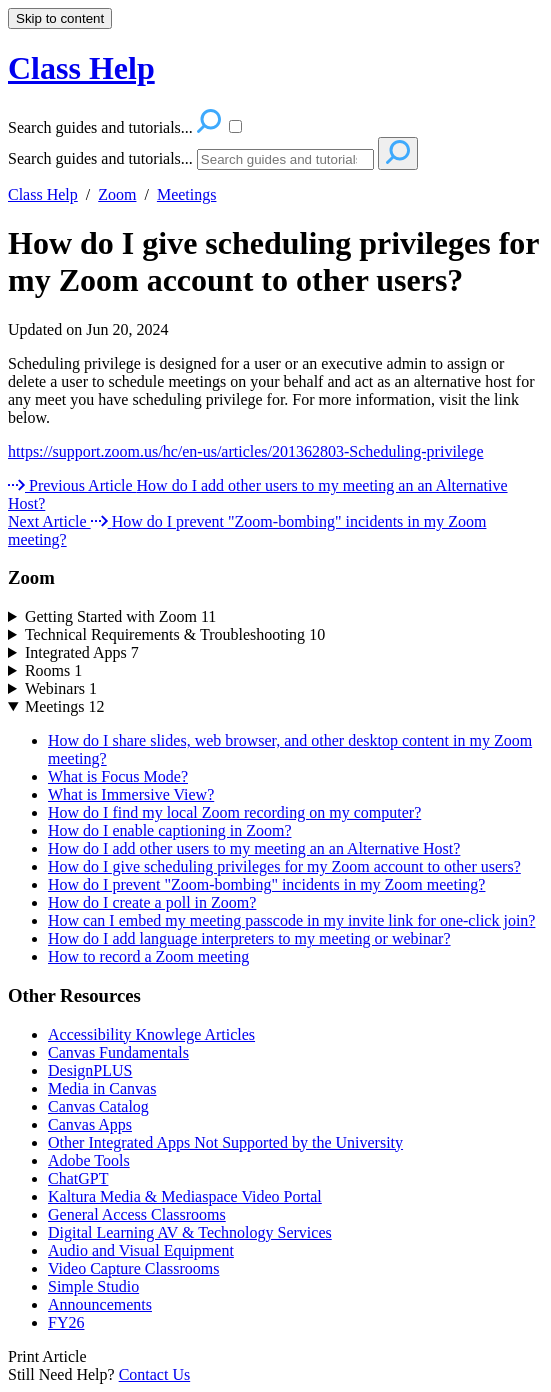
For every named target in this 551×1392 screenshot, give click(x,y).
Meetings (187, 194)
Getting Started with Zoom (120, 616)
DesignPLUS (90, 1070)
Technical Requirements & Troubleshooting (175, 634)
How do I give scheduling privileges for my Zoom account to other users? (273, 261)
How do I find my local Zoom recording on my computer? (234, 812)
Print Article (47, 1356)
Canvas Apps (90, 1124)
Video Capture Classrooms (133, 1268)
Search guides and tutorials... (100, 158)
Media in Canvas (102, 1088)
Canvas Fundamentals (118, 1052)
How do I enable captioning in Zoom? (170, 830)
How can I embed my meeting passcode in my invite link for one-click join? (291, 920)
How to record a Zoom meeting (148, 956)
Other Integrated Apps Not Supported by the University (225, 1142)
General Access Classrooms (137, 1214)
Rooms (53, 670)
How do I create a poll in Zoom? (152, 902)
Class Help (43, 194)
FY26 (66, 1322)
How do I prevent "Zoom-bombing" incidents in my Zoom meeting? (266, 884)
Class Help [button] (81, 68)
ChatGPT (78, 1178)
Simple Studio (93, 1286)
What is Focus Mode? (118, 776)
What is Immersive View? (131, 794)
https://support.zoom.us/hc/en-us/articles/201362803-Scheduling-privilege (245, 451)
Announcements (100, 1304)
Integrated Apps (82, 652)
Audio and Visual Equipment (141, 1250)
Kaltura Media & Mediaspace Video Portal (185, 1196)
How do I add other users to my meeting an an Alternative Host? (254, 848)
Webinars (61, 688)
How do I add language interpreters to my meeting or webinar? (249, 938)
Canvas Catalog (98, 1106)
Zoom (117, 194)
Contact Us (155, 1374)
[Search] (285, 159)
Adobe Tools (89, 1160)
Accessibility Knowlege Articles (151, 1034)
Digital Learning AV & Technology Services (190, 1232)
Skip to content (60, 18)
